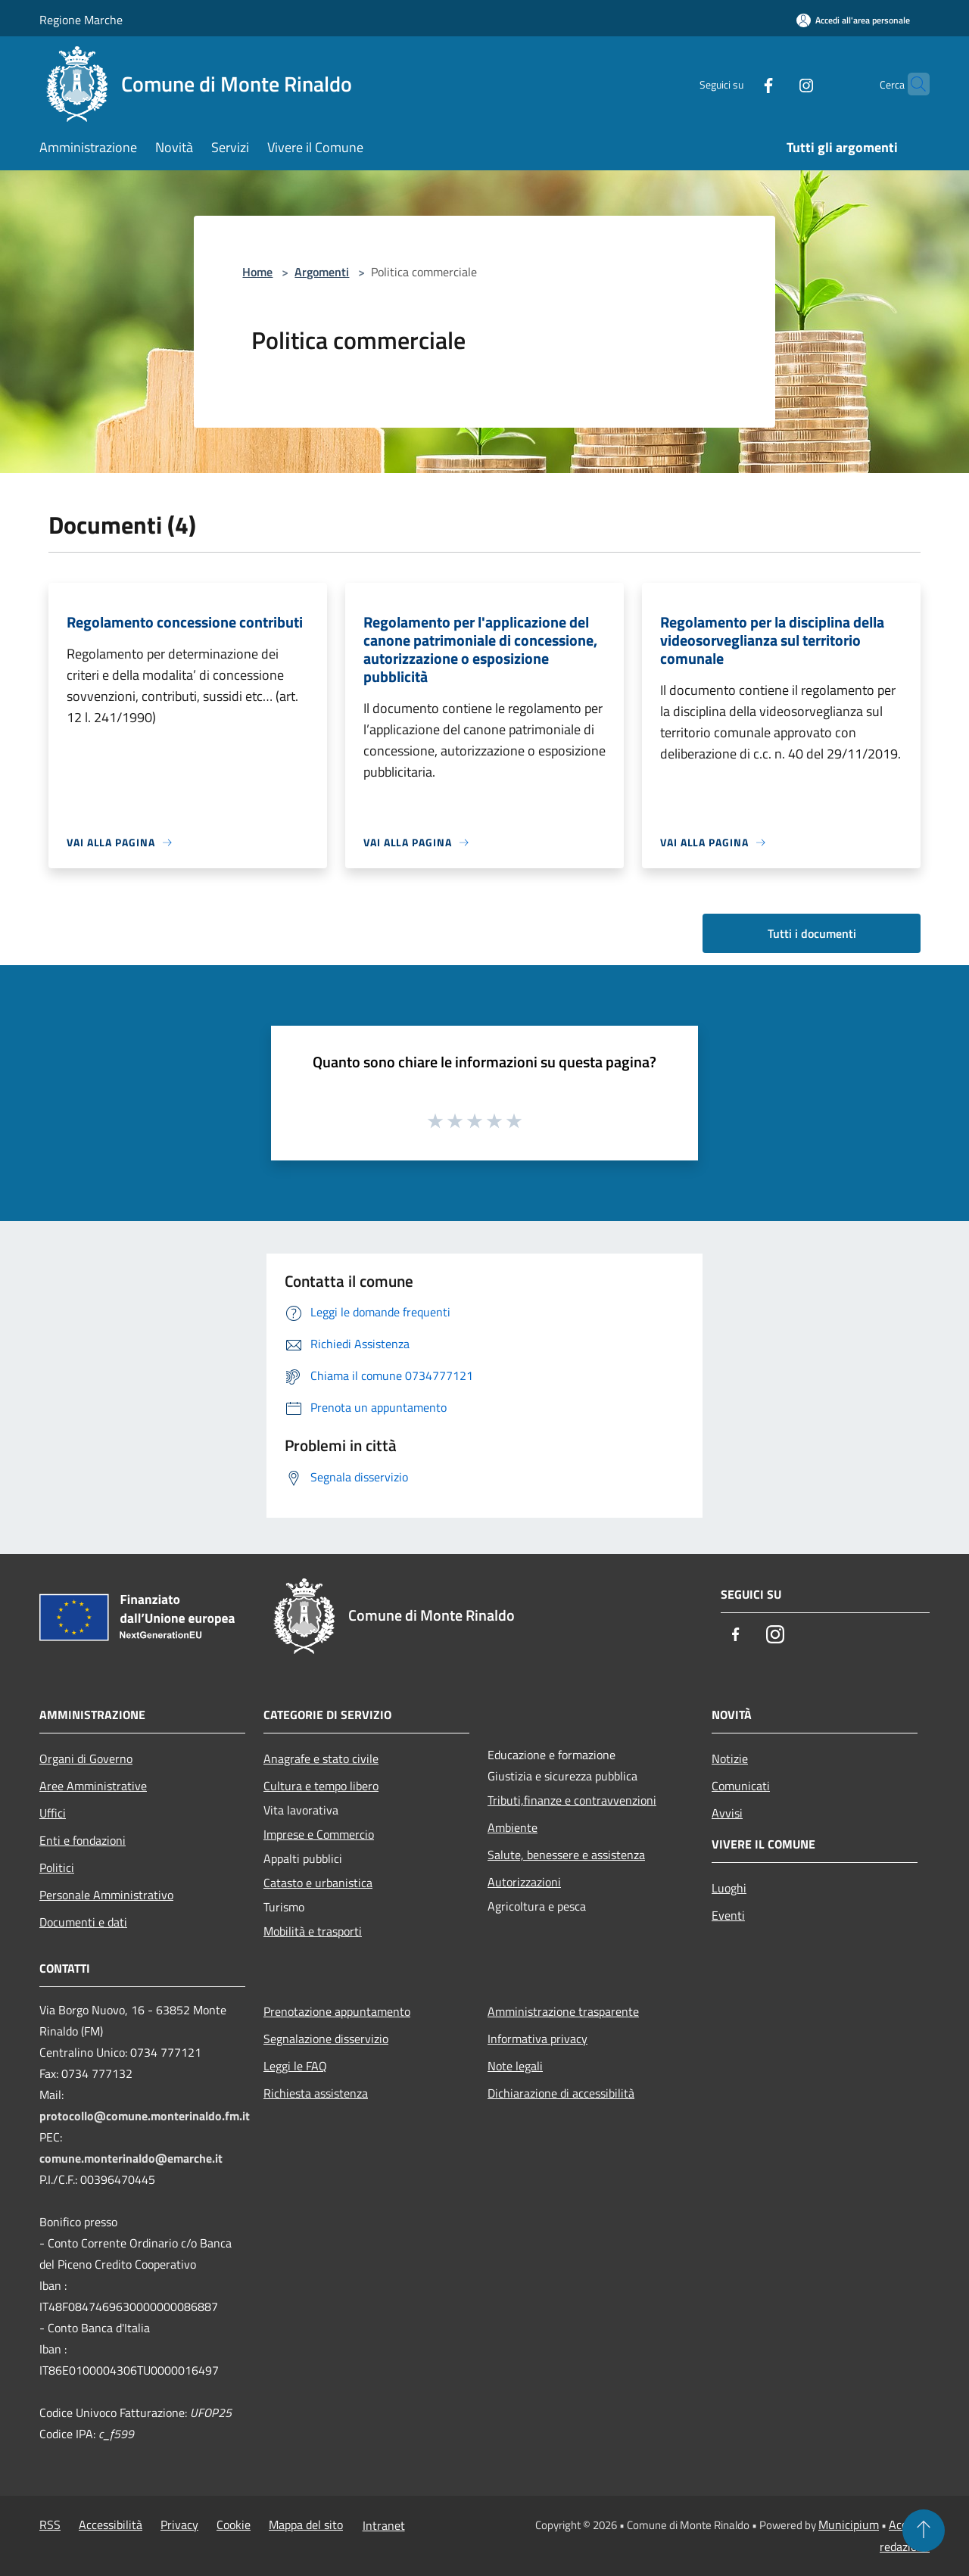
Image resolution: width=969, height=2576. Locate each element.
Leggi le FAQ (295, 2066)
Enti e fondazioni (82, 1840)
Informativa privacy (537, 2038)
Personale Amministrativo (106, 1895)
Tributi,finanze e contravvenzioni (572, 1800)
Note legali (515, 2066)
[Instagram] (777, 83)
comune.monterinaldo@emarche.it (131, 2158)
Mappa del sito (306, 2524)
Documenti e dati (83, 1922)
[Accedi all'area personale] (853, 20)
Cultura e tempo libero (321, 1786)
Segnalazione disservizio (325, 2038)
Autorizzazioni (524, 1882)
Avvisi (727, 1813)
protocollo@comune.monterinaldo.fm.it (144, 2116)
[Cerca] (911, 84)
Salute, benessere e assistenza (566, 1855)
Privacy (179, 2524)
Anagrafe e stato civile (321, 1758)
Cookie (234, 2524)
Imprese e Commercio (318, 1834)
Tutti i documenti (812, 933)
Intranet (384, 2525)
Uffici (52, 1813)
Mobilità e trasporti (312, 1931)
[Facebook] (739, 83)
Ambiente (512, 1827)
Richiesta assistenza (315, 2093)
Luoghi (729, 1888)
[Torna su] (923, 2530)
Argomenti (321, 272)
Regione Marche (81, 20)
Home (257, 272)
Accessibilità (110, 2524)
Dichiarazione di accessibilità (561, 2093)
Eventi (728, 1915)
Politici (56, 1867)
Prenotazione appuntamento (336, 2011)
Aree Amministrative (93, 1786)
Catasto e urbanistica (317, 1883)
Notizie (730, 1758)
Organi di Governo (85, 1758)
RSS (50, 2524)
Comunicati (741, 1786)
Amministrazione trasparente (563, 2011)
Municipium (848, 2524)
